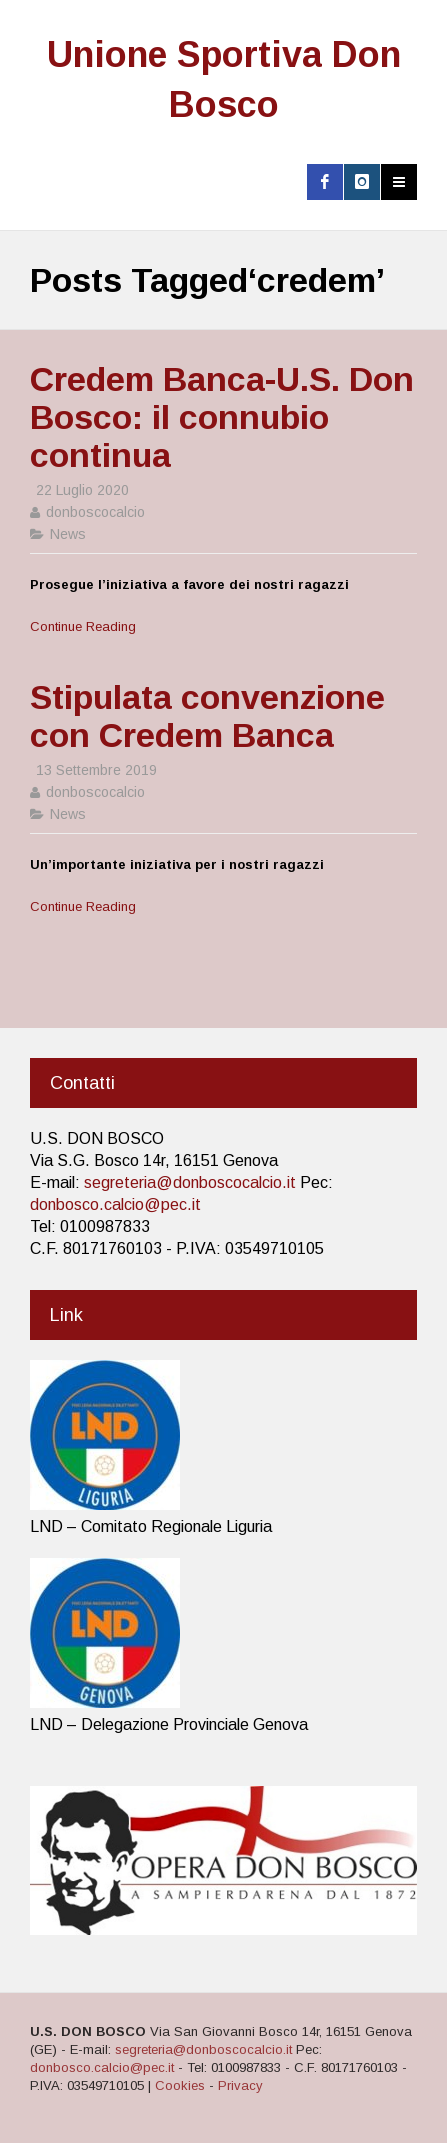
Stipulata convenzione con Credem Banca (207, 716)
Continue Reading (83, 626)
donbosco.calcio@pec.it (115, 1204)
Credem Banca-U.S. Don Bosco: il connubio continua (222, 417)
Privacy (240, 2085)
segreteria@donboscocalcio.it (190, 1182)
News (68, 534)
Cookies (180, 2085)
